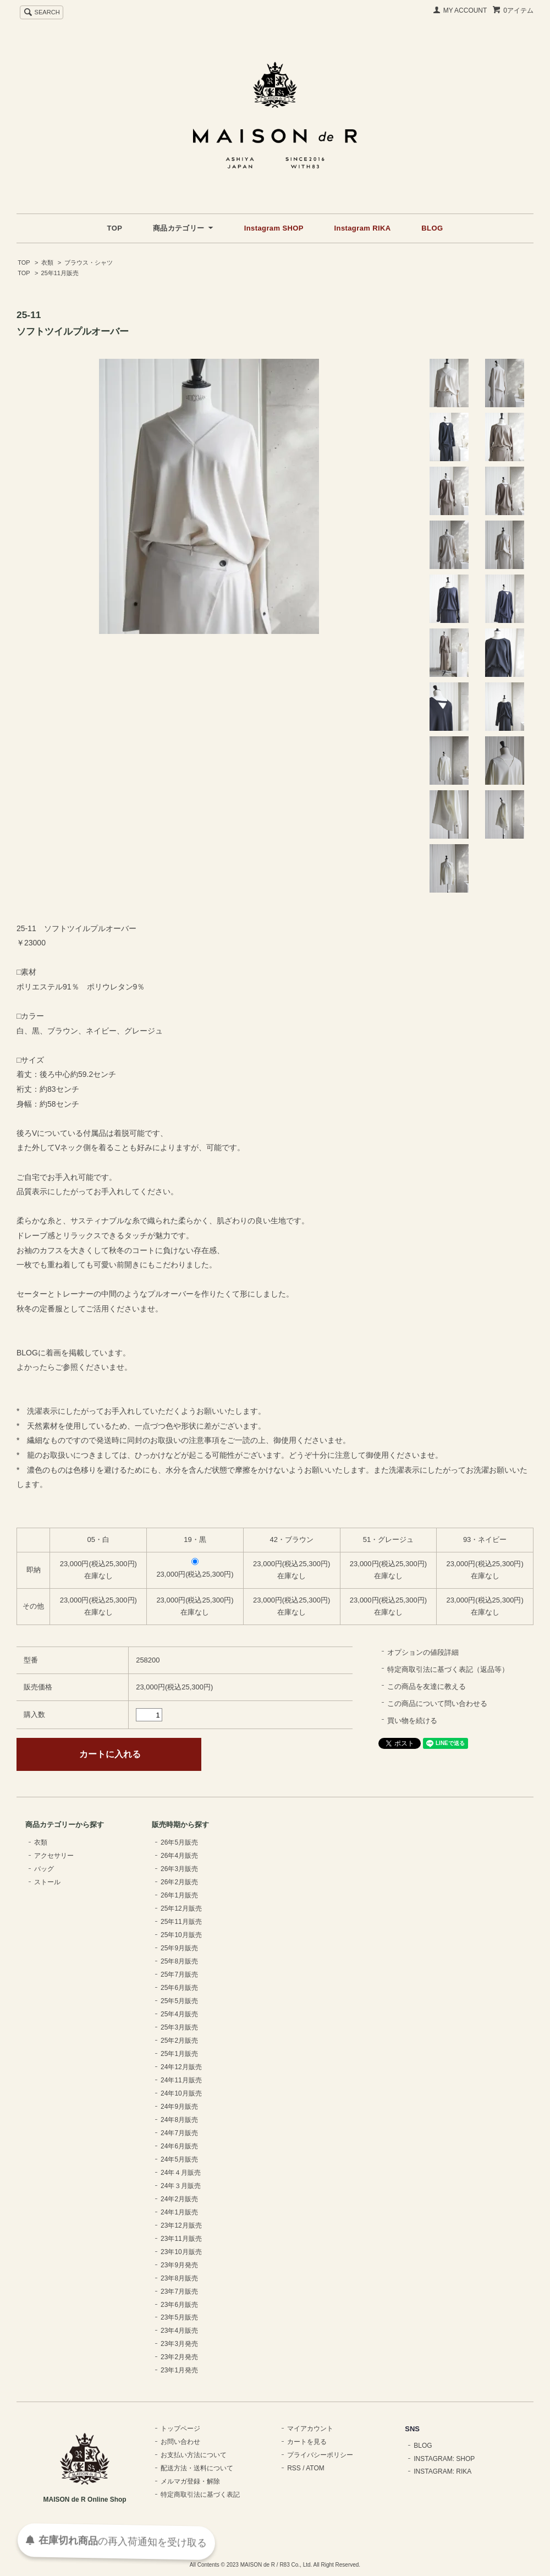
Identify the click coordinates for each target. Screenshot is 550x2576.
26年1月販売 (179, 1895)
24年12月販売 (181, 2067)
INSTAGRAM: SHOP (444, 2459)
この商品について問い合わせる (437, 1703)
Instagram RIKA (362, 228)
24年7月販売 (179, 2133)
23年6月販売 (179, 2305)
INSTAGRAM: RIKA (442, 2471)
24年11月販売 (181, 2080)
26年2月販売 (179, 1882)
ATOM (315, 2468)
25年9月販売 (179, 1948)
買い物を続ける (412, 1720)
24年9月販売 (179, 2106)
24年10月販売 (181, 2093)
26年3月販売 (179, 1869)
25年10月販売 (181, 1935)
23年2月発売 (179, 2357)
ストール (47, 1882)
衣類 (47, 262)
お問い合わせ (180, 2442)
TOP (115, 228)
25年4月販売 (179, 2014)
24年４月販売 (181, 2172)
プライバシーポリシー (320, 2455)
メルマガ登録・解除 (190, 2481)
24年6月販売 (179, 2146)
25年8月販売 (179, 1961)
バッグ (44, 1869)
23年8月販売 (179, 2278)
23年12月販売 (181, 2225)
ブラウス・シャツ (88, 262)
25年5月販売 (179, 2001)
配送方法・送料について (197, 2468)
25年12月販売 (181, 1908)
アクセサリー (54, 1855)
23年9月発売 (179, 2265)
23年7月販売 (179, 2291)
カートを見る (307, 2442)
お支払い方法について (194, 2455)
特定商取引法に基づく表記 (200, 2494)
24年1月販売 (179, 2212)
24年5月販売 (179, 2159)
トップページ (180, 2428)
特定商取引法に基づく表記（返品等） (448, 1669)
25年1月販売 (179, 2054)
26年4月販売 (179, 1855)
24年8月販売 (179, 2120)
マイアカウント (310, 2428)
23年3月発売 (179, 2344)
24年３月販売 (181, 2186)
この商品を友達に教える (426, 1686)
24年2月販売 (179, 2199)
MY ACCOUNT (465, 10)
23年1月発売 (179, 2370)
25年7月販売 (179, 1974)
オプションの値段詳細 (423, 1652)
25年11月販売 (60, 273)
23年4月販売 (179, 2330)
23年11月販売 (181, 2239)
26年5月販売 (179, 1842)
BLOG (432, 228)
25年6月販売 (179, 1988)
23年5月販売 (179, 2317)
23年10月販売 (181, 2252)
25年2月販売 (179, 2040)
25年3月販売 (179, 2027)
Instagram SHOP (274, 228)
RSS (294, 2468)
